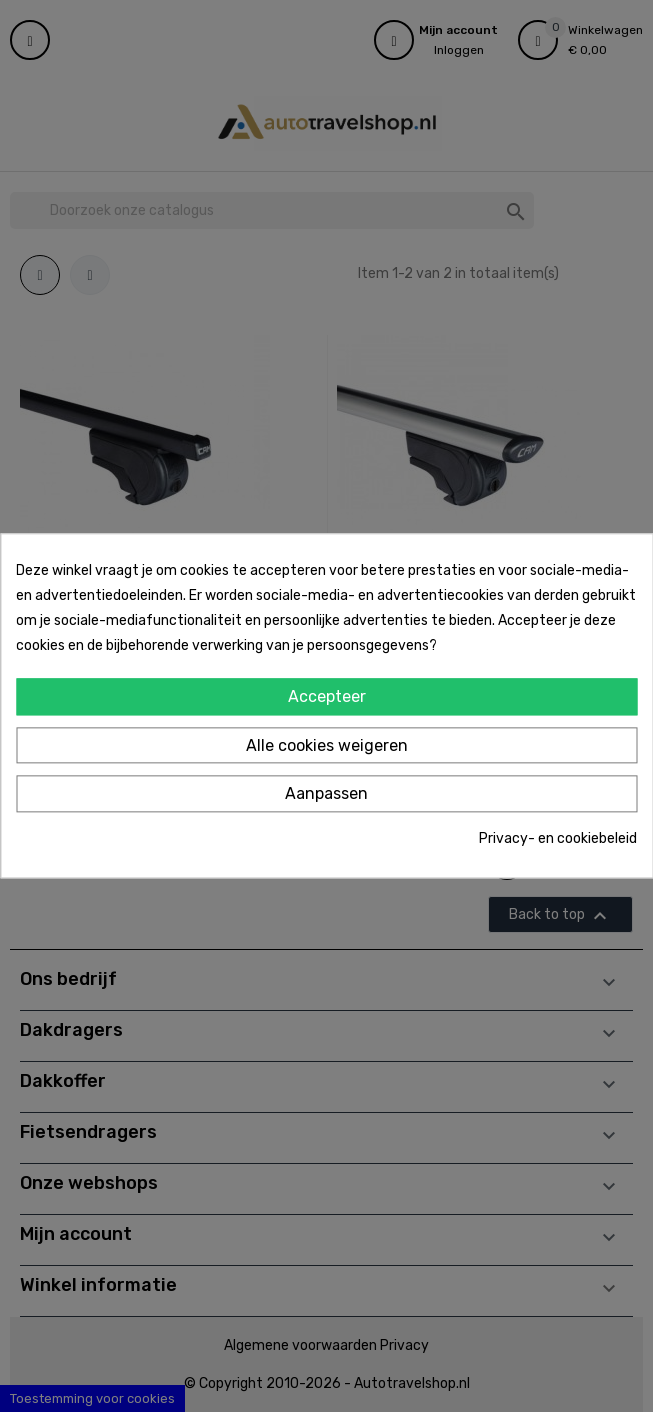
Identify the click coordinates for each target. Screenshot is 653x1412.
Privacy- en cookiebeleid (558, 838)
